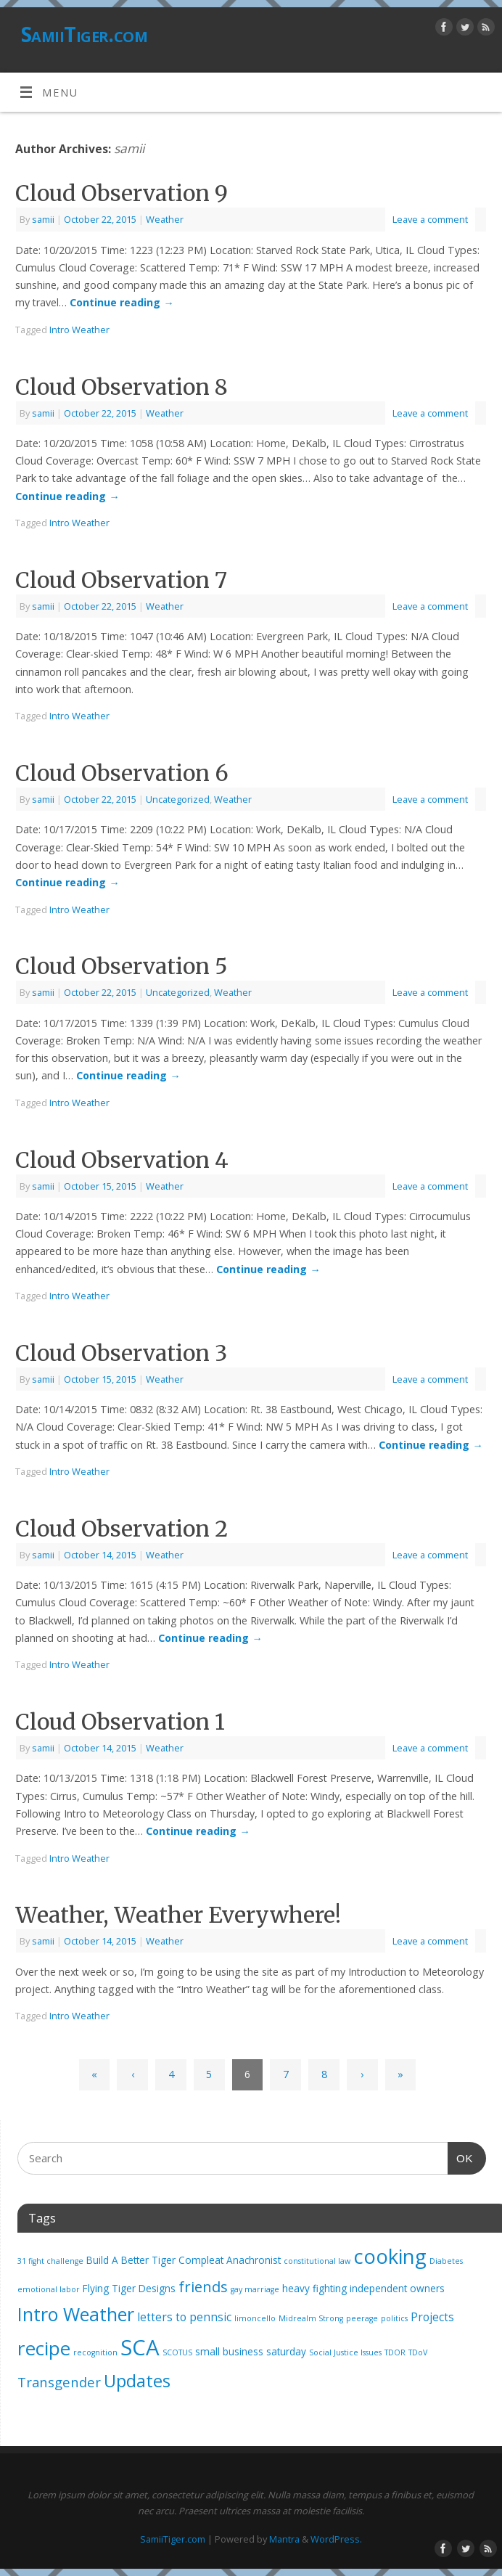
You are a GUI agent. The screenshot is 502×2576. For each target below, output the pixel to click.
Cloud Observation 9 (121, 193)
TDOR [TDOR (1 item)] (395, 2352)
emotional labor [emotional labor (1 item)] (48, 2289)
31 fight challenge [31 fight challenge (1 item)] (50, 2261)
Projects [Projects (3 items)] (432, 2317)
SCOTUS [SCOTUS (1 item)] (177, 2352)
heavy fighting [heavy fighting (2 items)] (314, 2288)
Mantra (284, 2539)
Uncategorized (178, 799)
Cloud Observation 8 (121, 387)
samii (129, 148)
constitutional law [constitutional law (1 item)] (317, 2261)
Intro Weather (79, 329)
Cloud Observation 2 (121, 1528)
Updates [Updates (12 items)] (137, 2380)
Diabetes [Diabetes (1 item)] (446, 2261)
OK (461, 2156)
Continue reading (121, 302)
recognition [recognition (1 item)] (95, 2352)
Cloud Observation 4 (122, 1160)
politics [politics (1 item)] (394, 2318)
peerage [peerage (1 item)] (362, 2318)
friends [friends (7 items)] (203, 2286)
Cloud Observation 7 (121, 580)
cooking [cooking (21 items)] (390, 2256)
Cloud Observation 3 (121, 1353)
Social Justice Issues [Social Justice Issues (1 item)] (345, 2352)
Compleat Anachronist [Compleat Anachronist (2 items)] (229, 2260)
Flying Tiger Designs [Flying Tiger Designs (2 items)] (129, 2288)
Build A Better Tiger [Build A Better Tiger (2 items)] (131, 2260)
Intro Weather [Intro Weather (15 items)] (75, 2314)
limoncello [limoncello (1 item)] (255, 2318)
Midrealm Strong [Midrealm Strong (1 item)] (311, 2318)
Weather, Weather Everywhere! (178, 1915)
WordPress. (336, 2539)
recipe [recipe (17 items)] (43, 2348)
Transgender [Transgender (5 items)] (59, 2382)
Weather (165, 219)
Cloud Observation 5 (121, 966)
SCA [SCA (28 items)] (140, 2347)
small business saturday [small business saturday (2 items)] (250, 2351)
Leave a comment (430, 219)
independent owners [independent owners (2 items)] (397, 2288)
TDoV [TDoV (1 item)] (417, 2352)
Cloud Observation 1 (120, 1721)
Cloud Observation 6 (122, 773)
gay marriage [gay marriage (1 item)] (255, 2289)
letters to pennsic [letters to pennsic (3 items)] (184, 2317)
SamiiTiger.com (84, 34)
